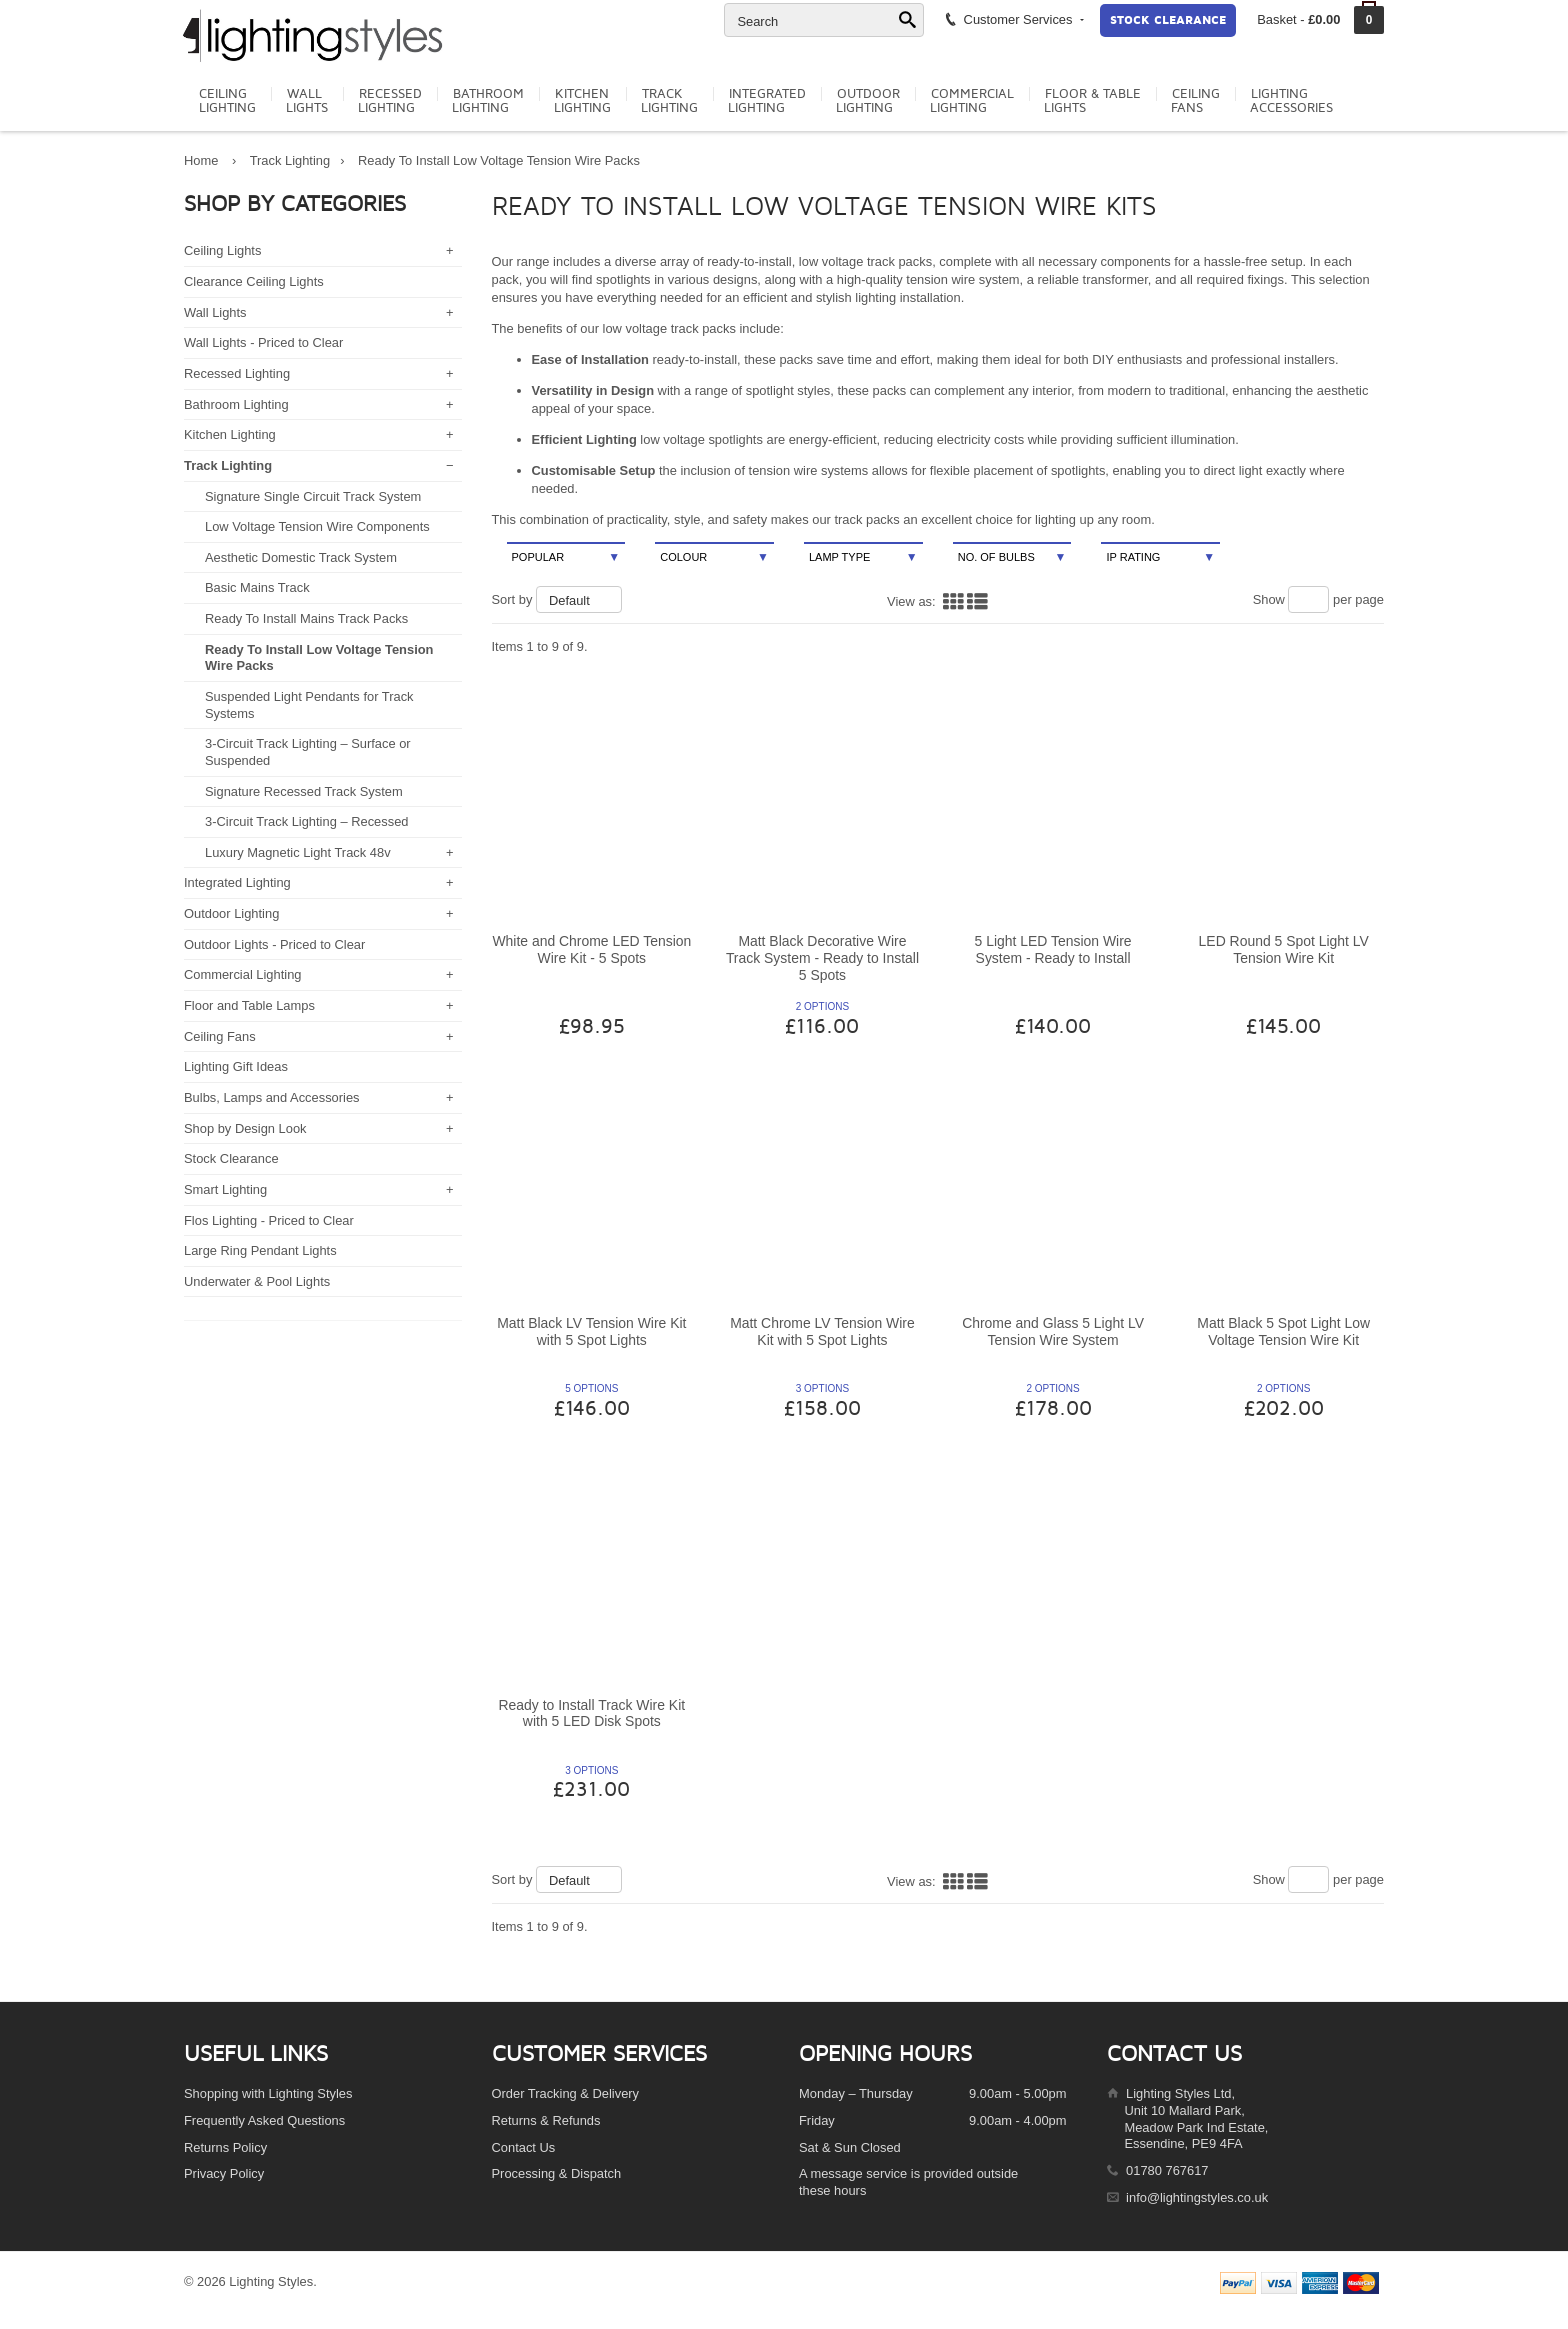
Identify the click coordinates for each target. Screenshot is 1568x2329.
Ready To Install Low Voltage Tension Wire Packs (499, 160)
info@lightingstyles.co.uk (1197, 2197)
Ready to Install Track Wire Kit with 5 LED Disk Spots (591, 1713)
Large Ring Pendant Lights (260, 1250)
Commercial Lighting (243, 974)
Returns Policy (225, 2147)
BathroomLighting (488, 101)
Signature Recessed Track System (304, 791)
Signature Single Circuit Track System (313, 496)
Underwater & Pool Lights (257, 1281)
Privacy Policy (224, 2173)
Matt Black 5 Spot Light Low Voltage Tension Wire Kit (1283, 1331)
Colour (714, 557)
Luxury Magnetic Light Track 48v (298, 852)
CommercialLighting (972, 101)
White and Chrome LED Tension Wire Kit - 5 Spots (591, 949)
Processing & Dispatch (557, 2173)
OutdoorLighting (868, 101)
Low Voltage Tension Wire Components (317, 526)
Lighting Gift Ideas (236, 1066)
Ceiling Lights (222, 250)
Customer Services (1013, 19)
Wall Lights (215, 312)
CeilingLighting (227, 101)
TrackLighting (669, 101)
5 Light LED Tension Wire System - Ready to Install (1053, 949)
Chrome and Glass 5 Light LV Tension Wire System (1053, 1331)
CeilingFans (1195, 101)
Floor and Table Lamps (249, 1005)
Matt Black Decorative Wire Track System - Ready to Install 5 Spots (822, 957)
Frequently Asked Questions (264, 2120)
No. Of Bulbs (1012, 557)
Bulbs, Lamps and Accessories (272, 1097)
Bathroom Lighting (236, 404)
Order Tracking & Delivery (566, 2093)
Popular (566, 557)
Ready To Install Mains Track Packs (306, 618)
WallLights (307, 101)
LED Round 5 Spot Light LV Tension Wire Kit (1284, 949)
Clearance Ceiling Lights (254, 281)
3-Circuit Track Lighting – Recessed (306, 821)
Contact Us (524, 2147)
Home (201, 160)
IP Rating (1160, 557)
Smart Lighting (225, 1189)
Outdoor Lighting (231, 913)
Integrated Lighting (237, 882)
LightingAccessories (1291, 101)
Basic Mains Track (257, 587)
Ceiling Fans (220, 1036)
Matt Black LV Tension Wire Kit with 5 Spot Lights (591, 1331)
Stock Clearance (1168, 20)
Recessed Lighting (237, 373)
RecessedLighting (390, 101)
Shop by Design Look (245, 1128)
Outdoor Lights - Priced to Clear (274, 944)
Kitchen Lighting (230, 434)
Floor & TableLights (1092, 101)
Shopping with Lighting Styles (268, 2093)
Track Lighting (290, 160)
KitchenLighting (582, 101)
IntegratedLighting (767, 101)
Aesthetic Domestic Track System (301, 557)
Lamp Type (863, 557)
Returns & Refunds (546, 2120)
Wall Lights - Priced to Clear (263, 342)
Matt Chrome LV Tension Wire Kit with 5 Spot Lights (822, 1331)
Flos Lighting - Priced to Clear (269, 1220)
